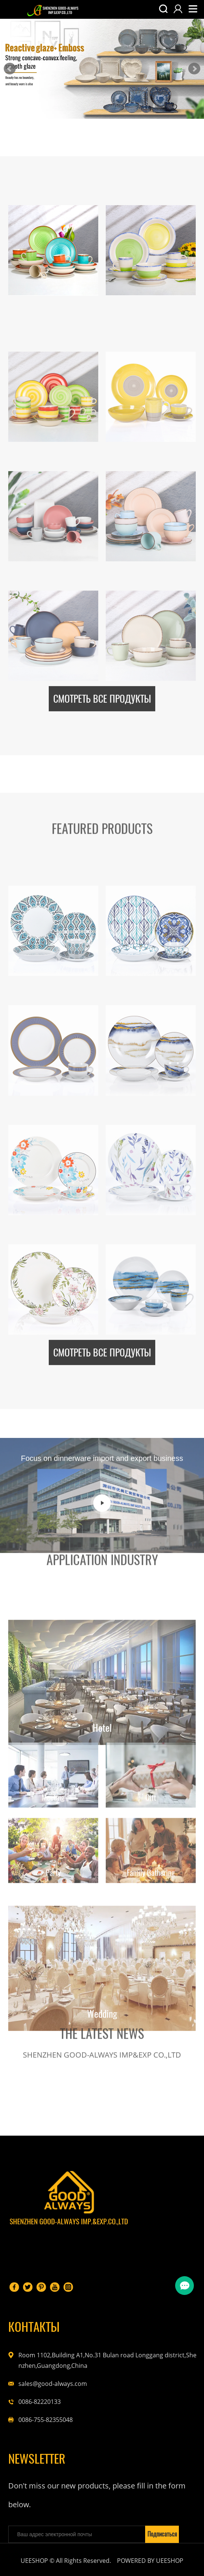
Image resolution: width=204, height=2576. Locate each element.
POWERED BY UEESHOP (150, 2560)
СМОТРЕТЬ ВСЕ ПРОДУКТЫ (102, 683)
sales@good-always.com (52, 2383)
